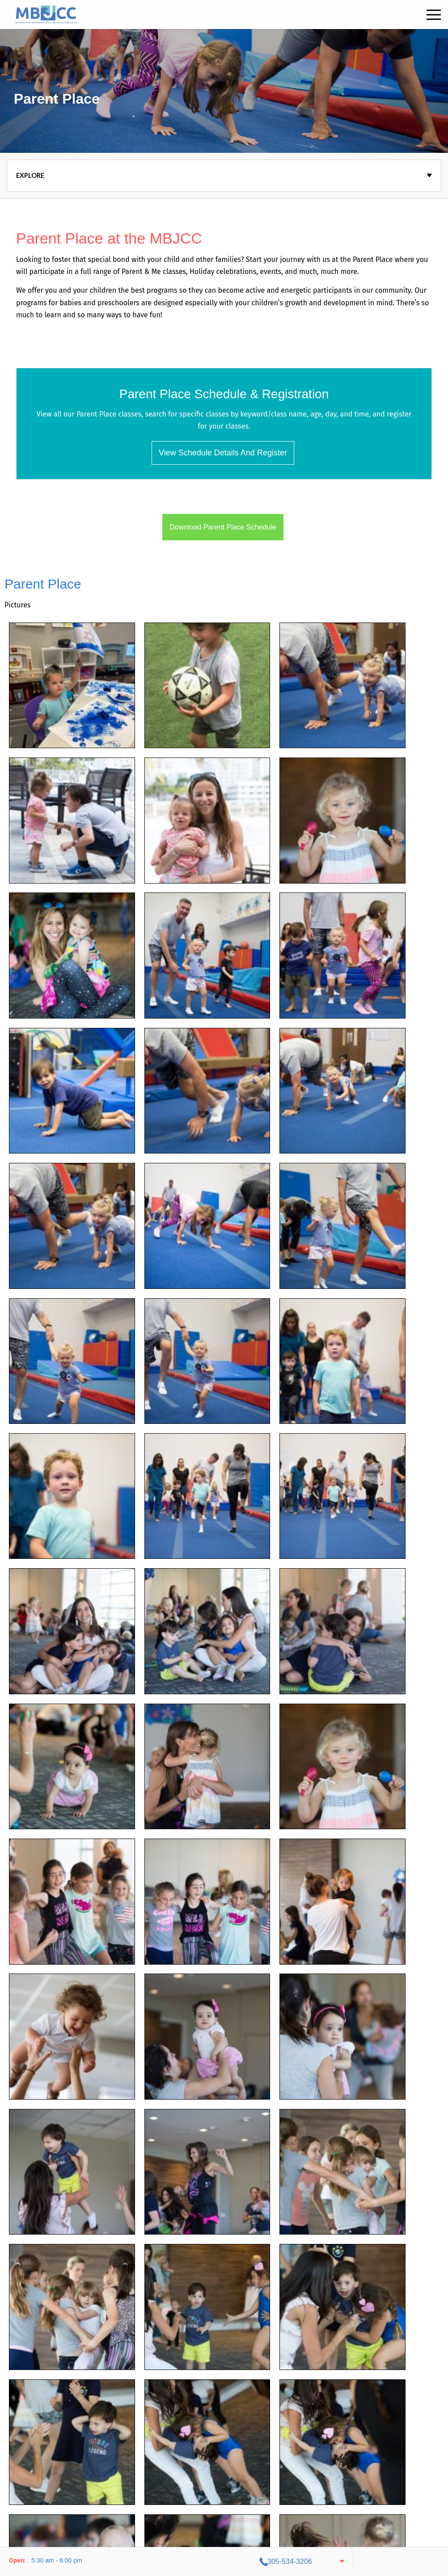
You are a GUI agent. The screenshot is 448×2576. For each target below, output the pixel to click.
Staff (244, 2513)
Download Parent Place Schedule (222, 527)
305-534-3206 (381, 2561)
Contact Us (212, 2513)
